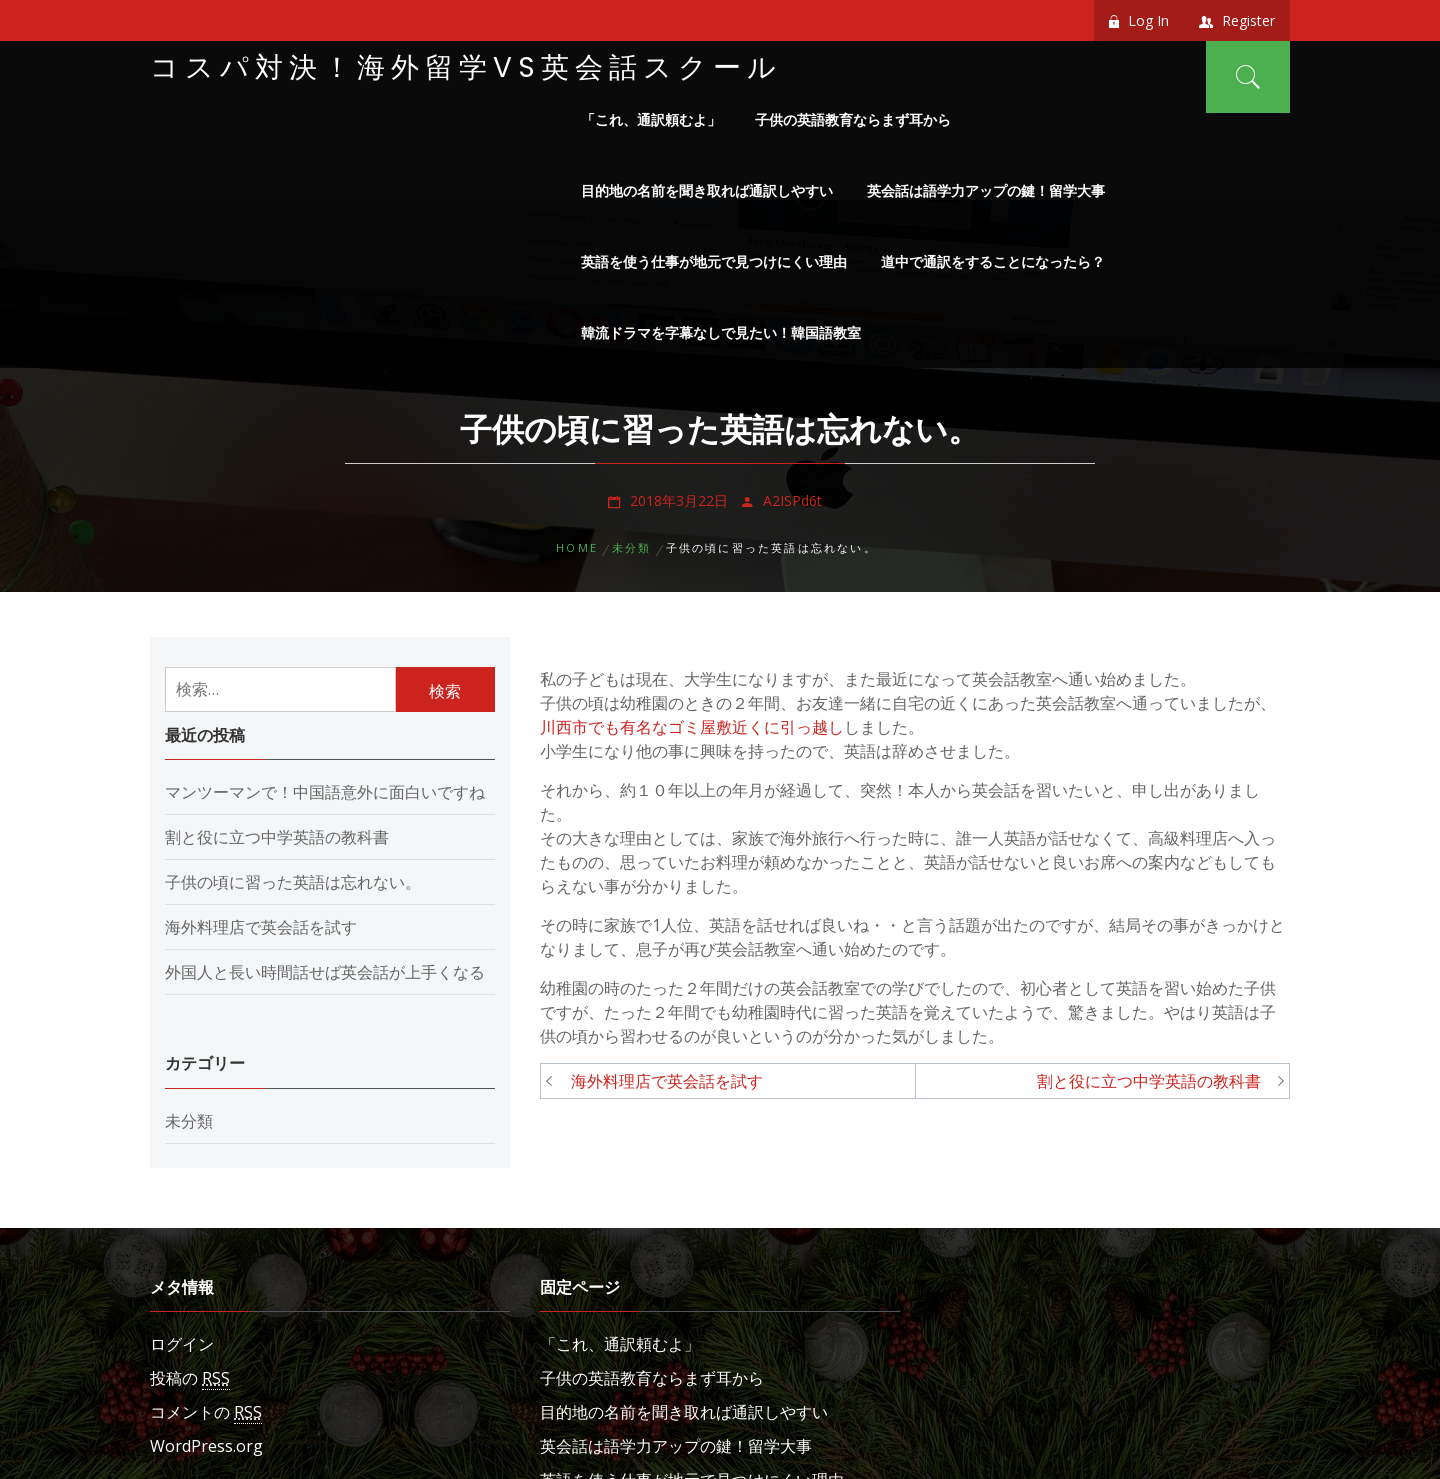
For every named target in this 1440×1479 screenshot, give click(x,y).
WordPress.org (206, 1446)
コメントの (206, 1412)
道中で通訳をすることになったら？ (993, 261)
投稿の (190, 1378)
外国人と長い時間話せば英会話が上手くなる (325, 972)
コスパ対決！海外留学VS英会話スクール (466, 67)
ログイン (182, 1344)
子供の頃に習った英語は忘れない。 (293, 882)
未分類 (189, 1121)
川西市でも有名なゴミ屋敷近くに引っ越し (692, 727)
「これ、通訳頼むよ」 (651, 119)
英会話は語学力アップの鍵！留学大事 (986, 190)
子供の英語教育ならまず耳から (853, 119)
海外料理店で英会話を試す (667, 1081)
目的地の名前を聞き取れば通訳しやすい (707, 190)
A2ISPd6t (792, 500)
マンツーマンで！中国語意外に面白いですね (325, 792)
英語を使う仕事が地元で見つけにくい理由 (714, 261)
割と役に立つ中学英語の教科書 (1149, 1081)
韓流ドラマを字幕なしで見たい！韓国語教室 (721, 332)
